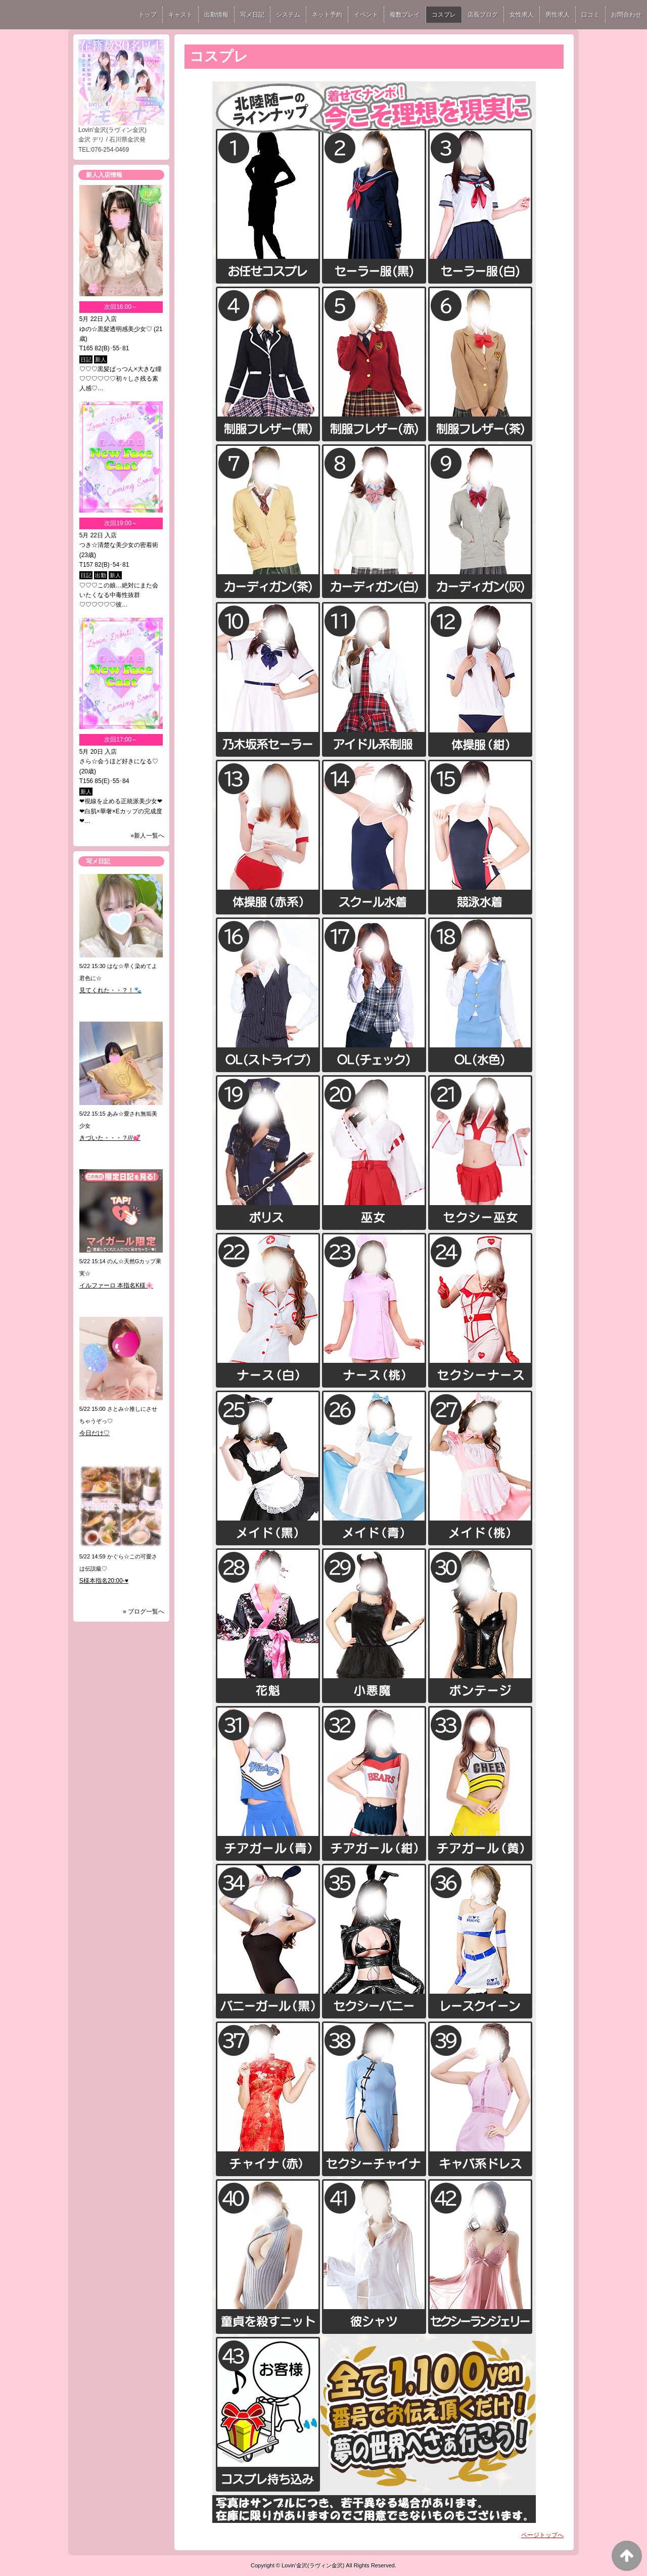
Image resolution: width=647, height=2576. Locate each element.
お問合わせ (626, 14)
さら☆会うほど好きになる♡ (118, 761)
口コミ (590, 14)
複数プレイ (405, 14)
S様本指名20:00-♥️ (103, 1580)
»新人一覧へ (147, 835)
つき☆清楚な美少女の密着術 (118, 544)
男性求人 (557, 14)
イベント (366, 14)
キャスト (180, 14)
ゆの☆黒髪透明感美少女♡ (115, 329)
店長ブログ (483, 14)
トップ (147, 14)
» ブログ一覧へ (143, 1611)
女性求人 (522, 14)
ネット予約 (327, 14)
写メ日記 (252, 14)
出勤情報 (216, 14)
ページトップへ (542, 2535)
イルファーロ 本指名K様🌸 (116, 1285)
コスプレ (444, 14)
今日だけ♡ (94, 1433)
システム (288, 14)
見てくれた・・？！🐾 (110, 990)
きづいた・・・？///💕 (110, 1137)
